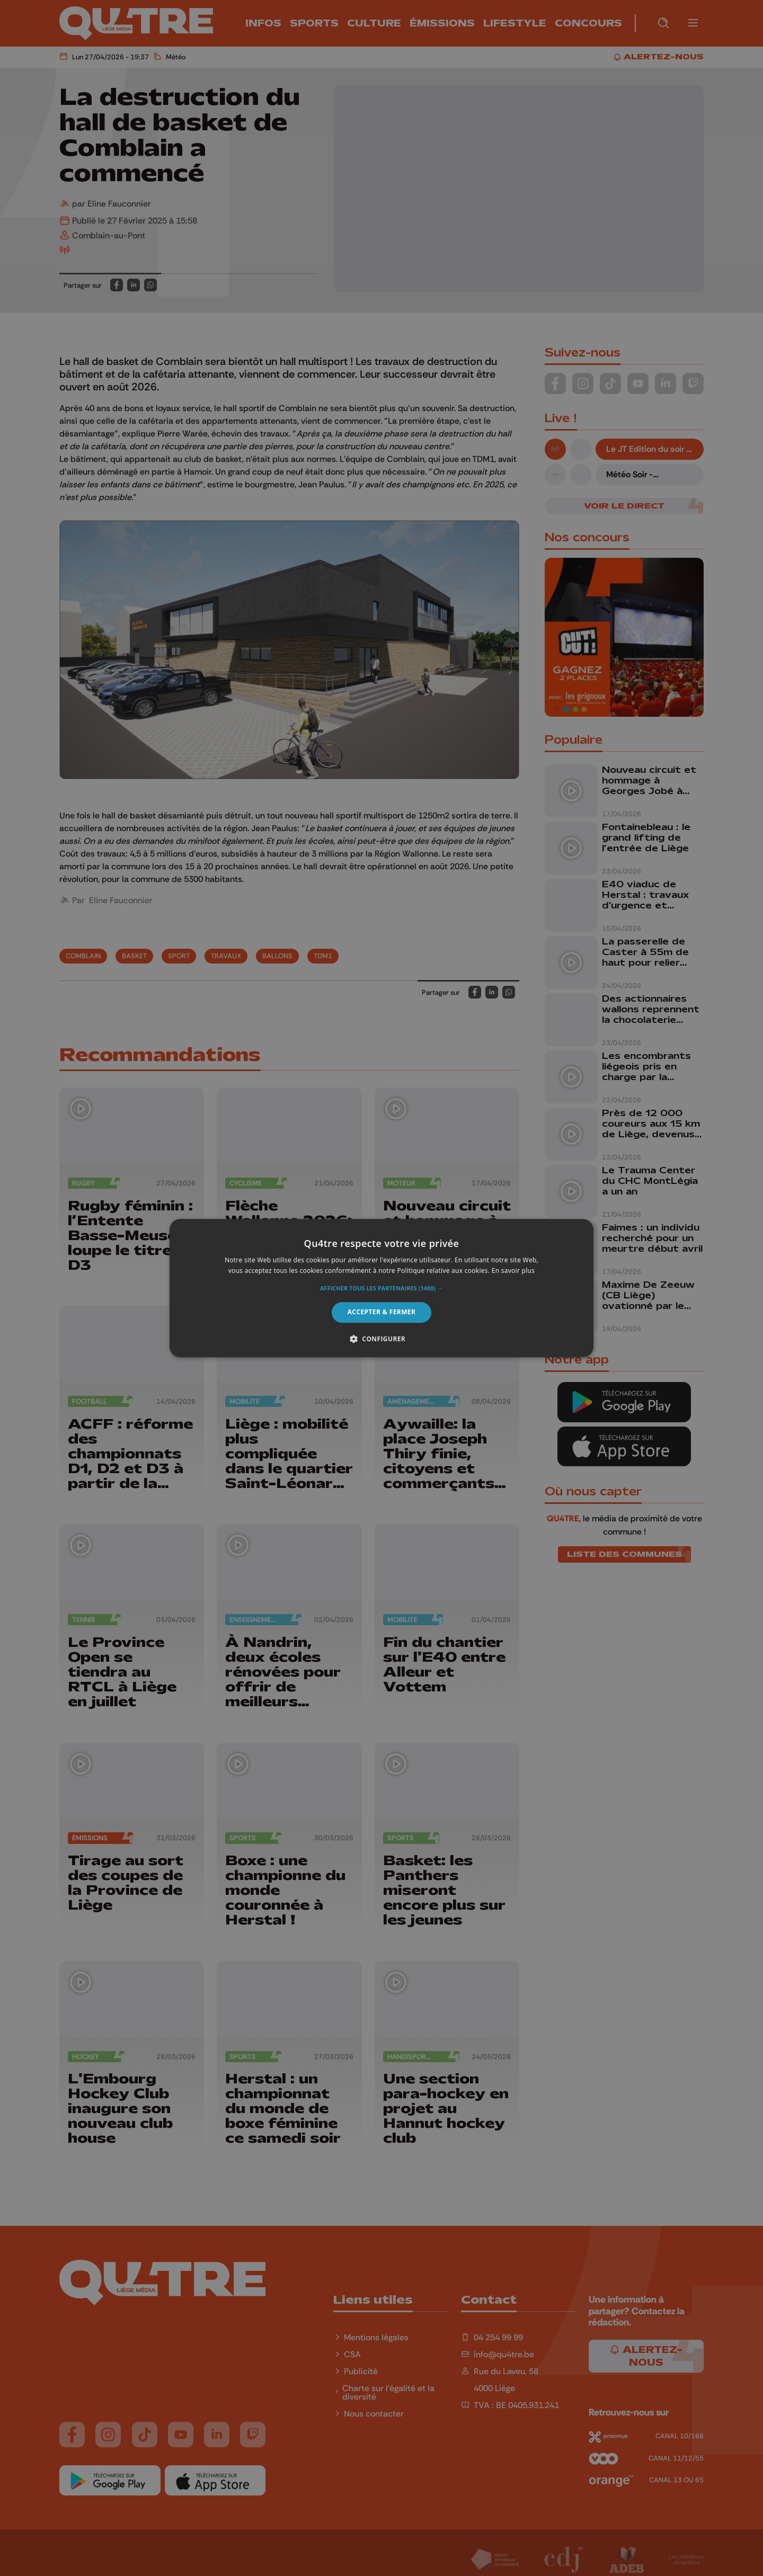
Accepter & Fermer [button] (382, 1312)
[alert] (381, 1288)
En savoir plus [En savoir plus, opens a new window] (513, 1270)
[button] (381, 1289)
